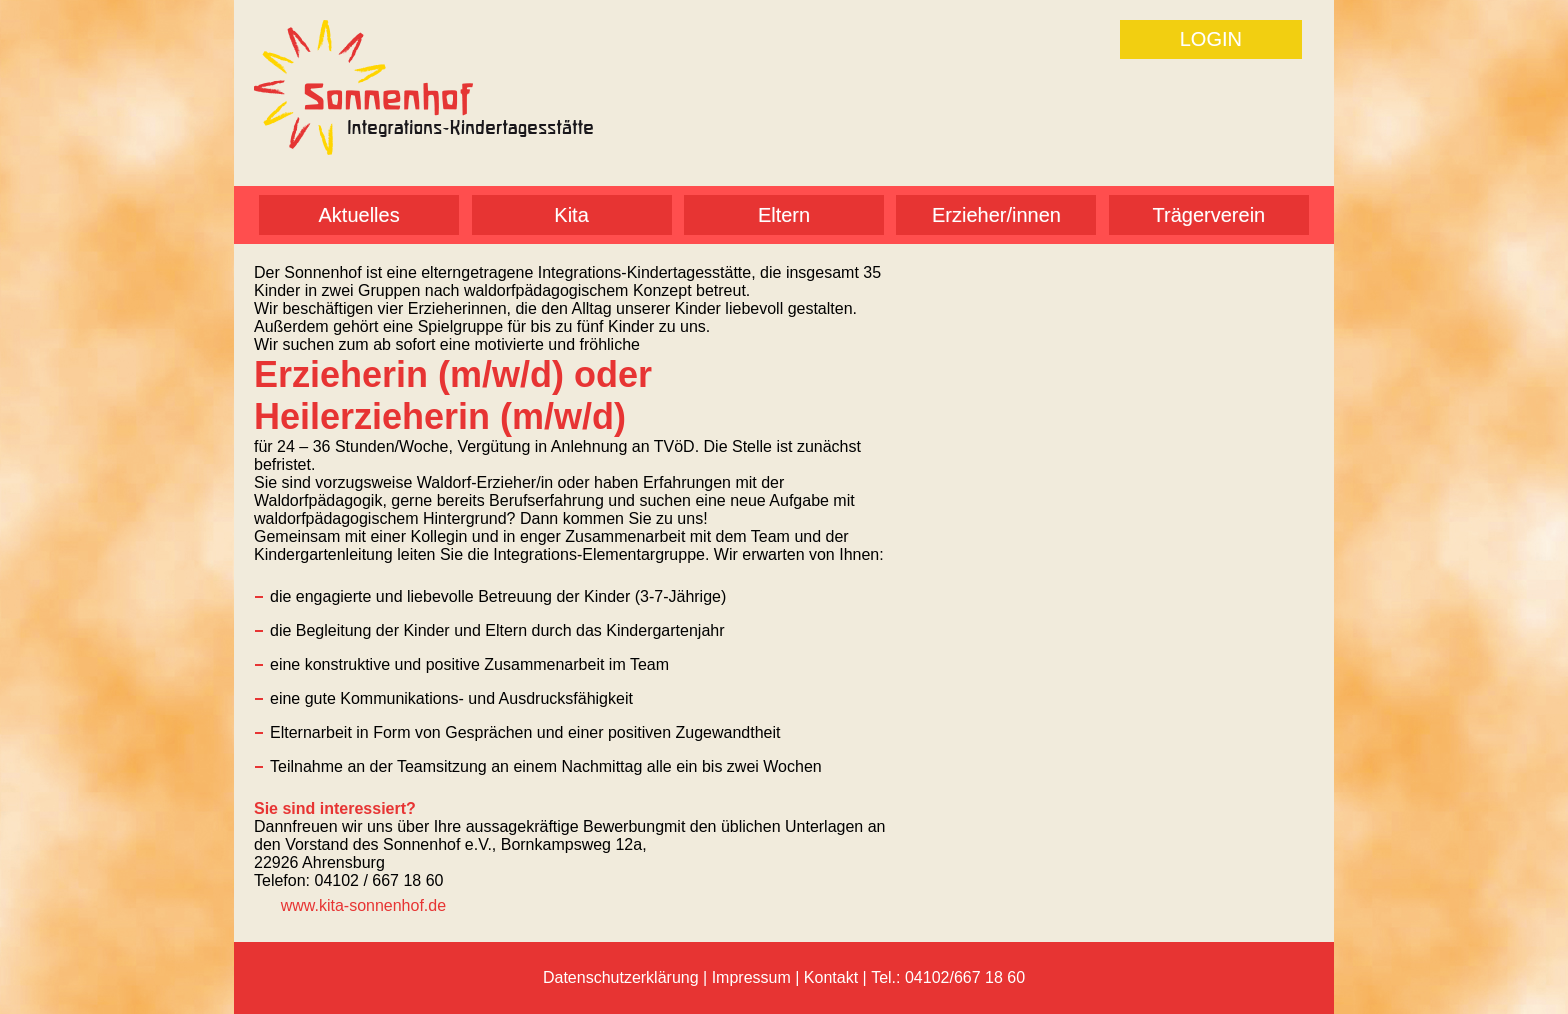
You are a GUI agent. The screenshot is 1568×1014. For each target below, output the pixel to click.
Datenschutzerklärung (621, 977)
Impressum (751, 977)
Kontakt (831, 977)
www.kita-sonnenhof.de (363, 905)
